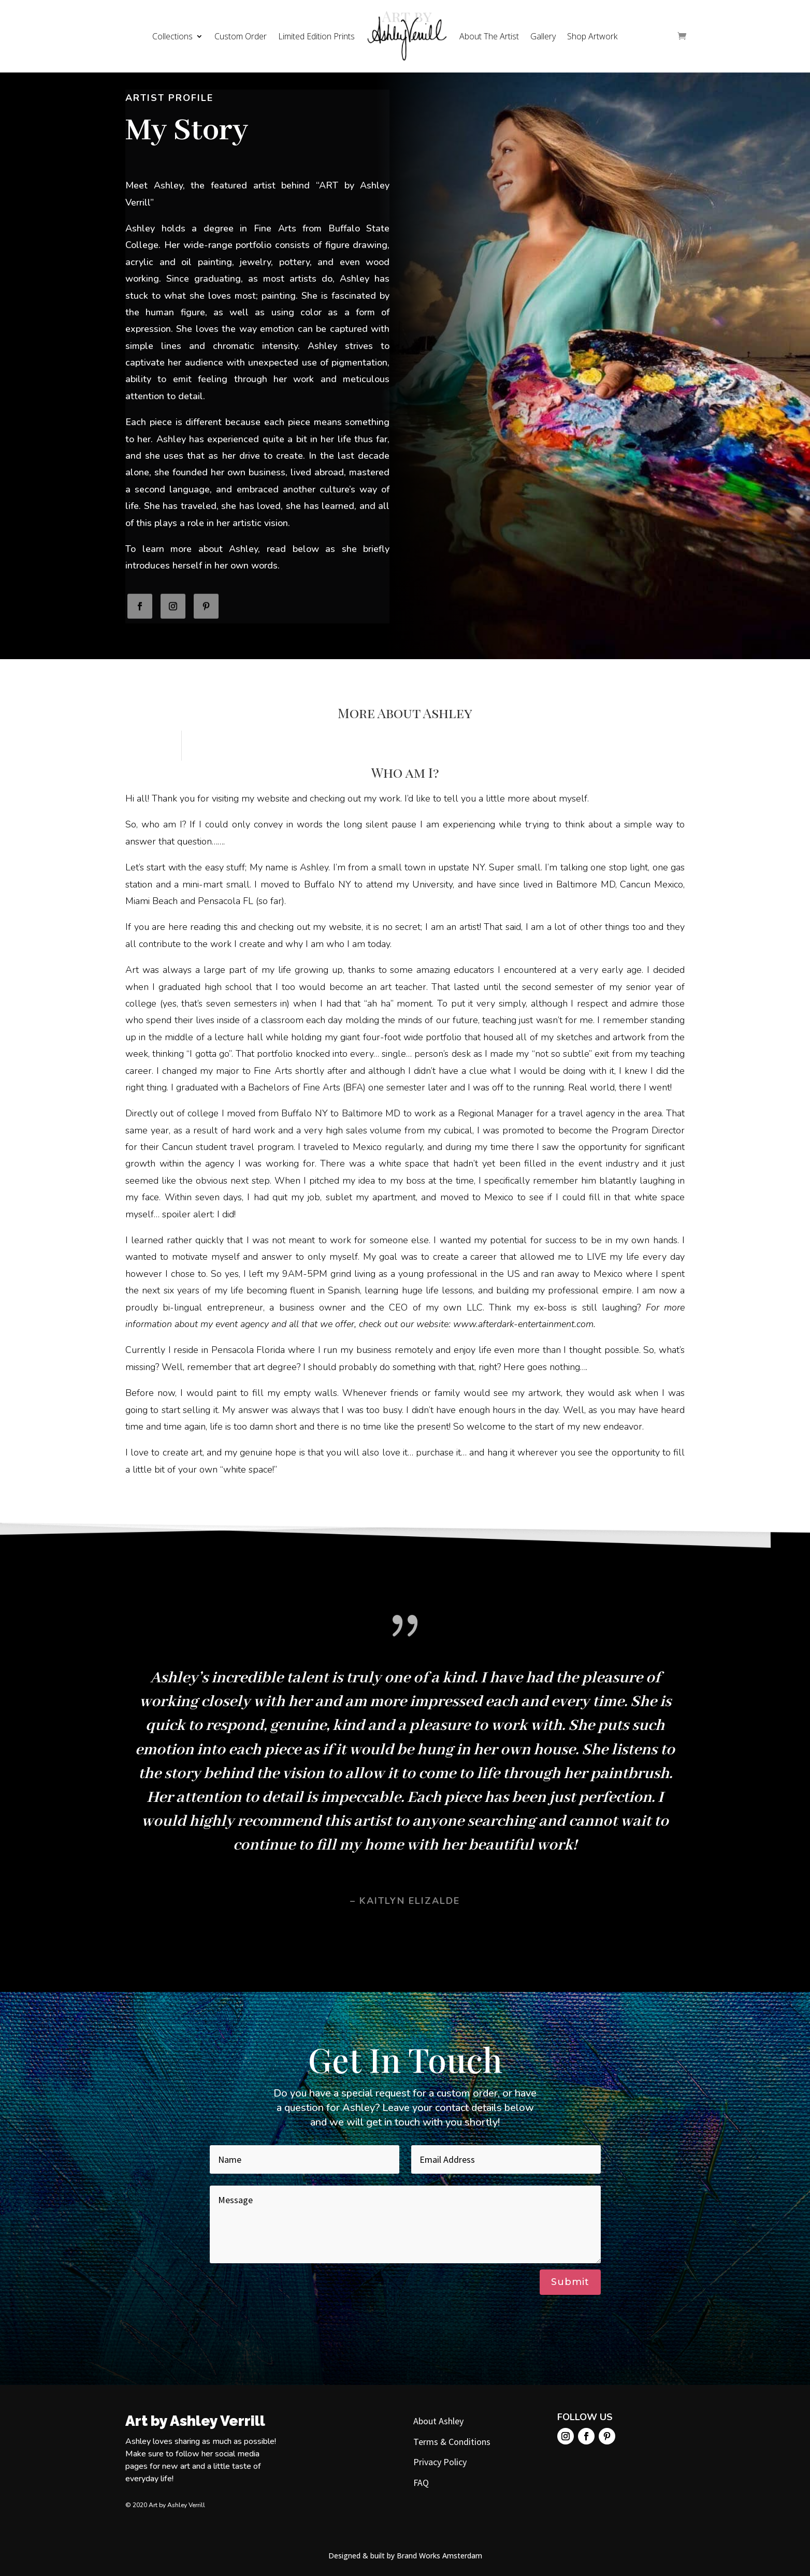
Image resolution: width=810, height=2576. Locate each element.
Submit (570, 2282)
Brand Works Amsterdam (439, 2555)
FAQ (421, 2482)
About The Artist (489, 36)
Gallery (543, 36)
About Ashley (438, 2421)
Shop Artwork (592, 36)
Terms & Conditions (451, 2442)
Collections (172, 36)
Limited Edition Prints (316, 36)
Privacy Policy (440, 2462)
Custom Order (240, 36)
